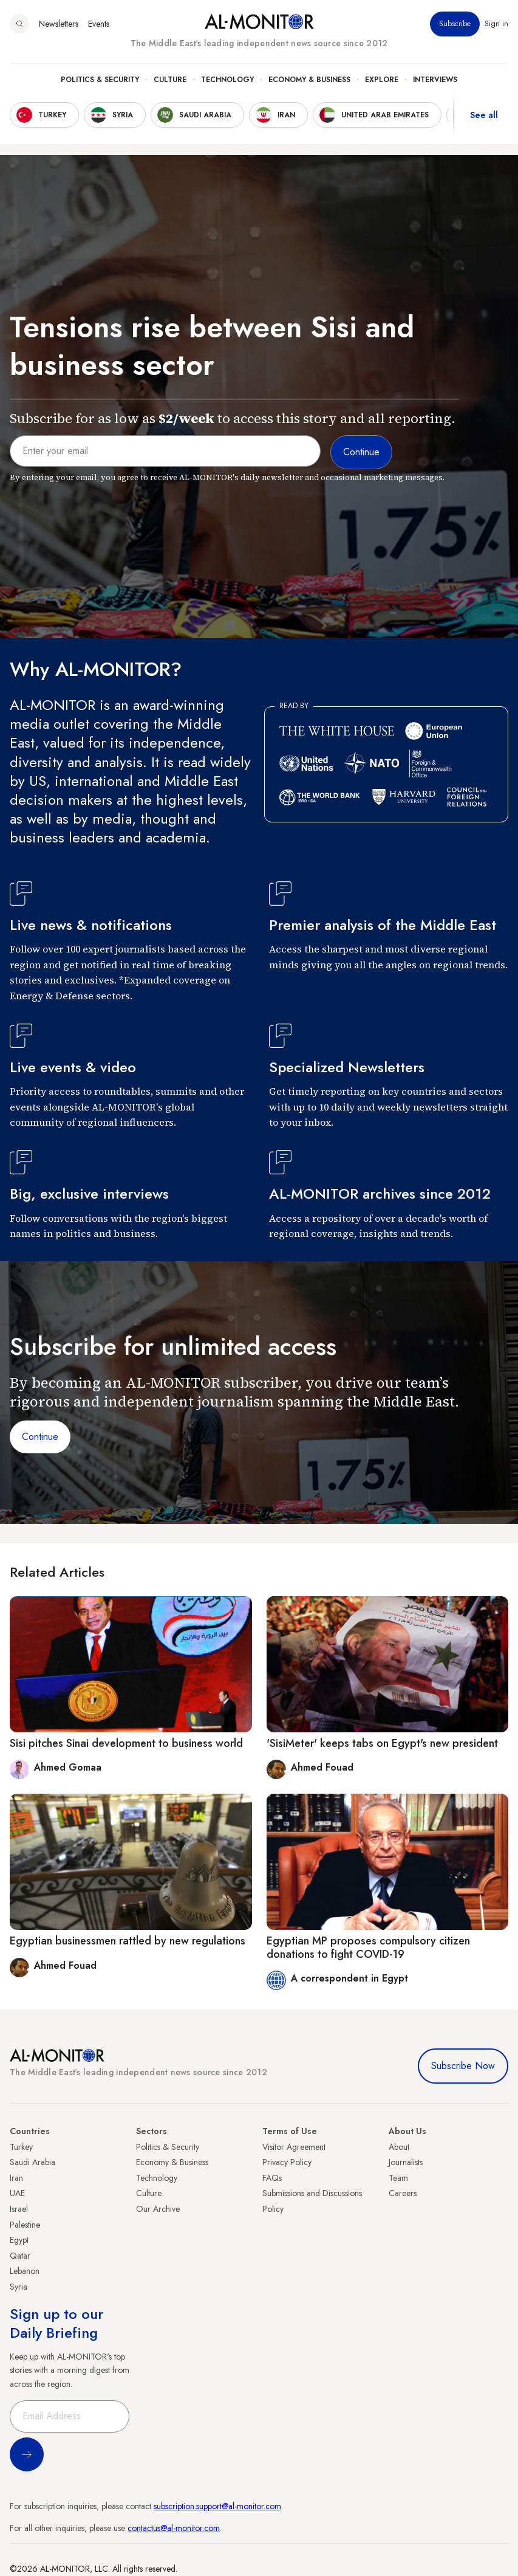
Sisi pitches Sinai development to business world (126, 1743)
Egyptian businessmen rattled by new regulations (127, 1941)
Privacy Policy (287, 2162)
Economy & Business (309, 79)
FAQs (272, 2178)
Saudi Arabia (32, 2162)
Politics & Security (100, 79)
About (399, 2147)
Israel (19, 2209)
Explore (381, 79)
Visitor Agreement (293, 2147)
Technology (227, 79)
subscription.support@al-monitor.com (217, 2506)
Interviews (435, 79)
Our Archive (158, 2209)
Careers (403, 2193)
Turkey (21, 2147)
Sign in (496, 23)
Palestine (25, 2225)
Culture (170, 79)
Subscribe (455, 23)
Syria (18, 2287)
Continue (40, 1437)
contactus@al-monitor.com (174, 2528)
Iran (16, 2178)
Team (398, 2178)
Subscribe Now (463, 2066)
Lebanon (24, 2271)
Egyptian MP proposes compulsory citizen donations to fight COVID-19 (368, 1947)
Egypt (19, 2240)
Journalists (406, 2162)
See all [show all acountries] (484, 115)
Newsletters (58, 24)
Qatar (20, 2256)
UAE (17, 2193)
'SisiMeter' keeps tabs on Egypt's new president (382, 1743)
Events (98, 24)
